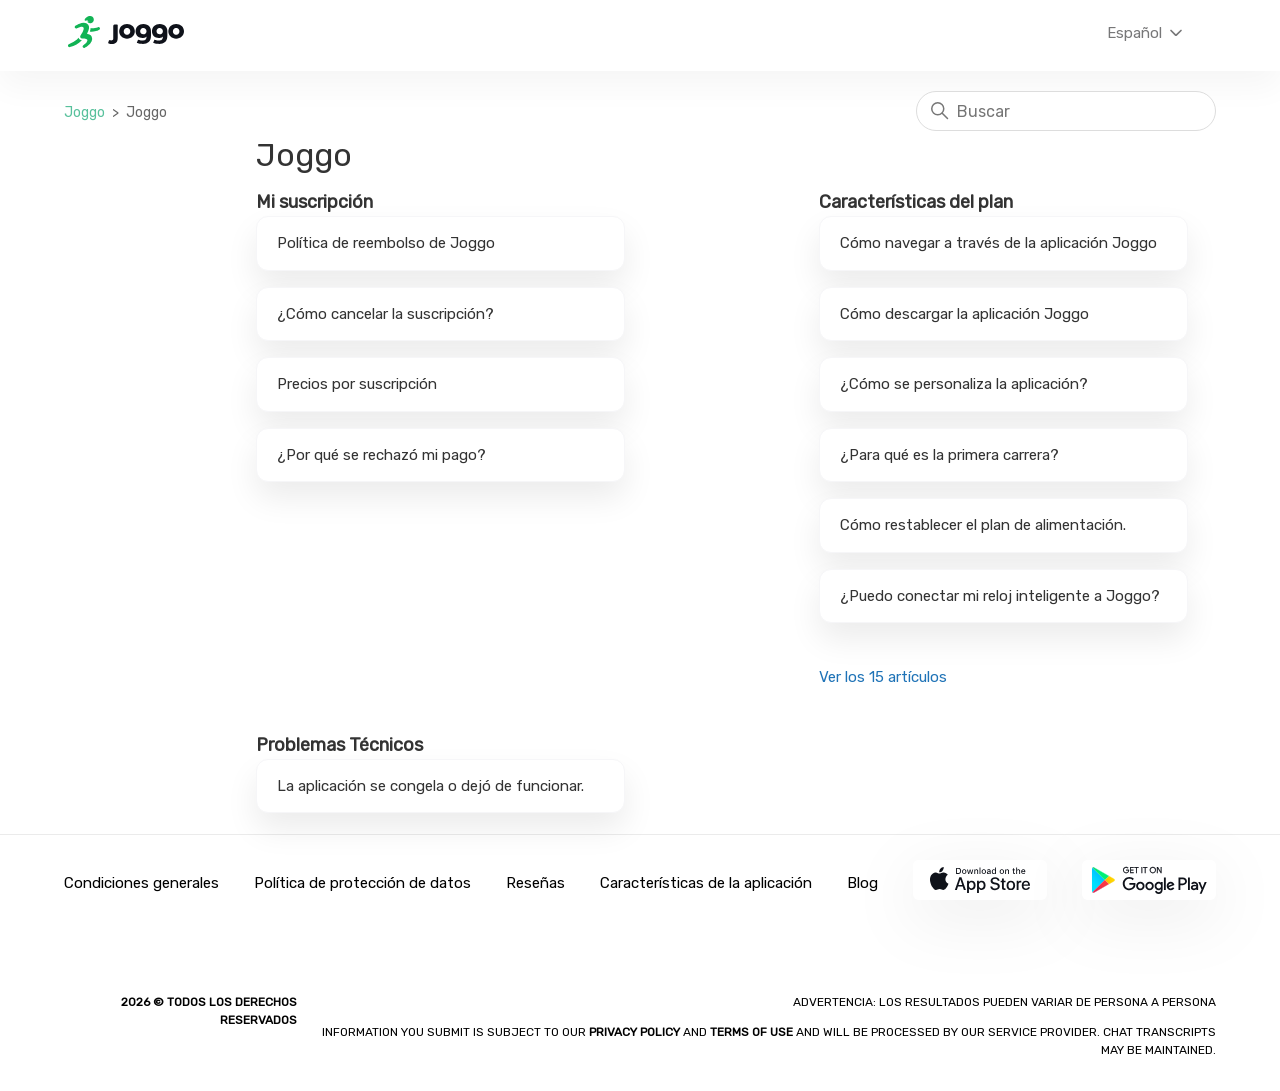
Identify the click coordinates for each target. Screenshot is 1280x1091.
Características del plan (916, 202)
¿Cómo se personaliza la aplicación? (964, 384)
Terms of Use (751, 1032)
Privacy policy (636, 1032)
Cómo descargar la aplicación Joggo (964, 314)
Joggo (84, 112)
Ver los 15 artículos (883, 677)
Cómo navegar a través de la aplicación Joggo (998, 243)
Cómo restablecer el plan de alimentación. (983, 525)
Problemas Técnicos (339, 745)
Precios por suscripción (357, 384)
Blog (862, 883)
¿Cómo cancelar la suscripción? (385, 314)
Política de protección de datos (362, 883)
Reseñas (535, 883)
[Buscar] (1066, 111)
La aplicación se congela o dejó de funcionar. (430, 786)
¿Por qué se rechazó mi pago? (381, 455)
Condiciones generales (141, 883)
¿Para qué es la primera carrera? (949, 455)
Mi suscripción (314, 202)
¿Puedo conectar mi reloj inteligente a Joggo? (1000, 596)
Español (1146, 33)
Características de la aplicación (706, 883)
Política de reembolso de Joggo (386, 243)
